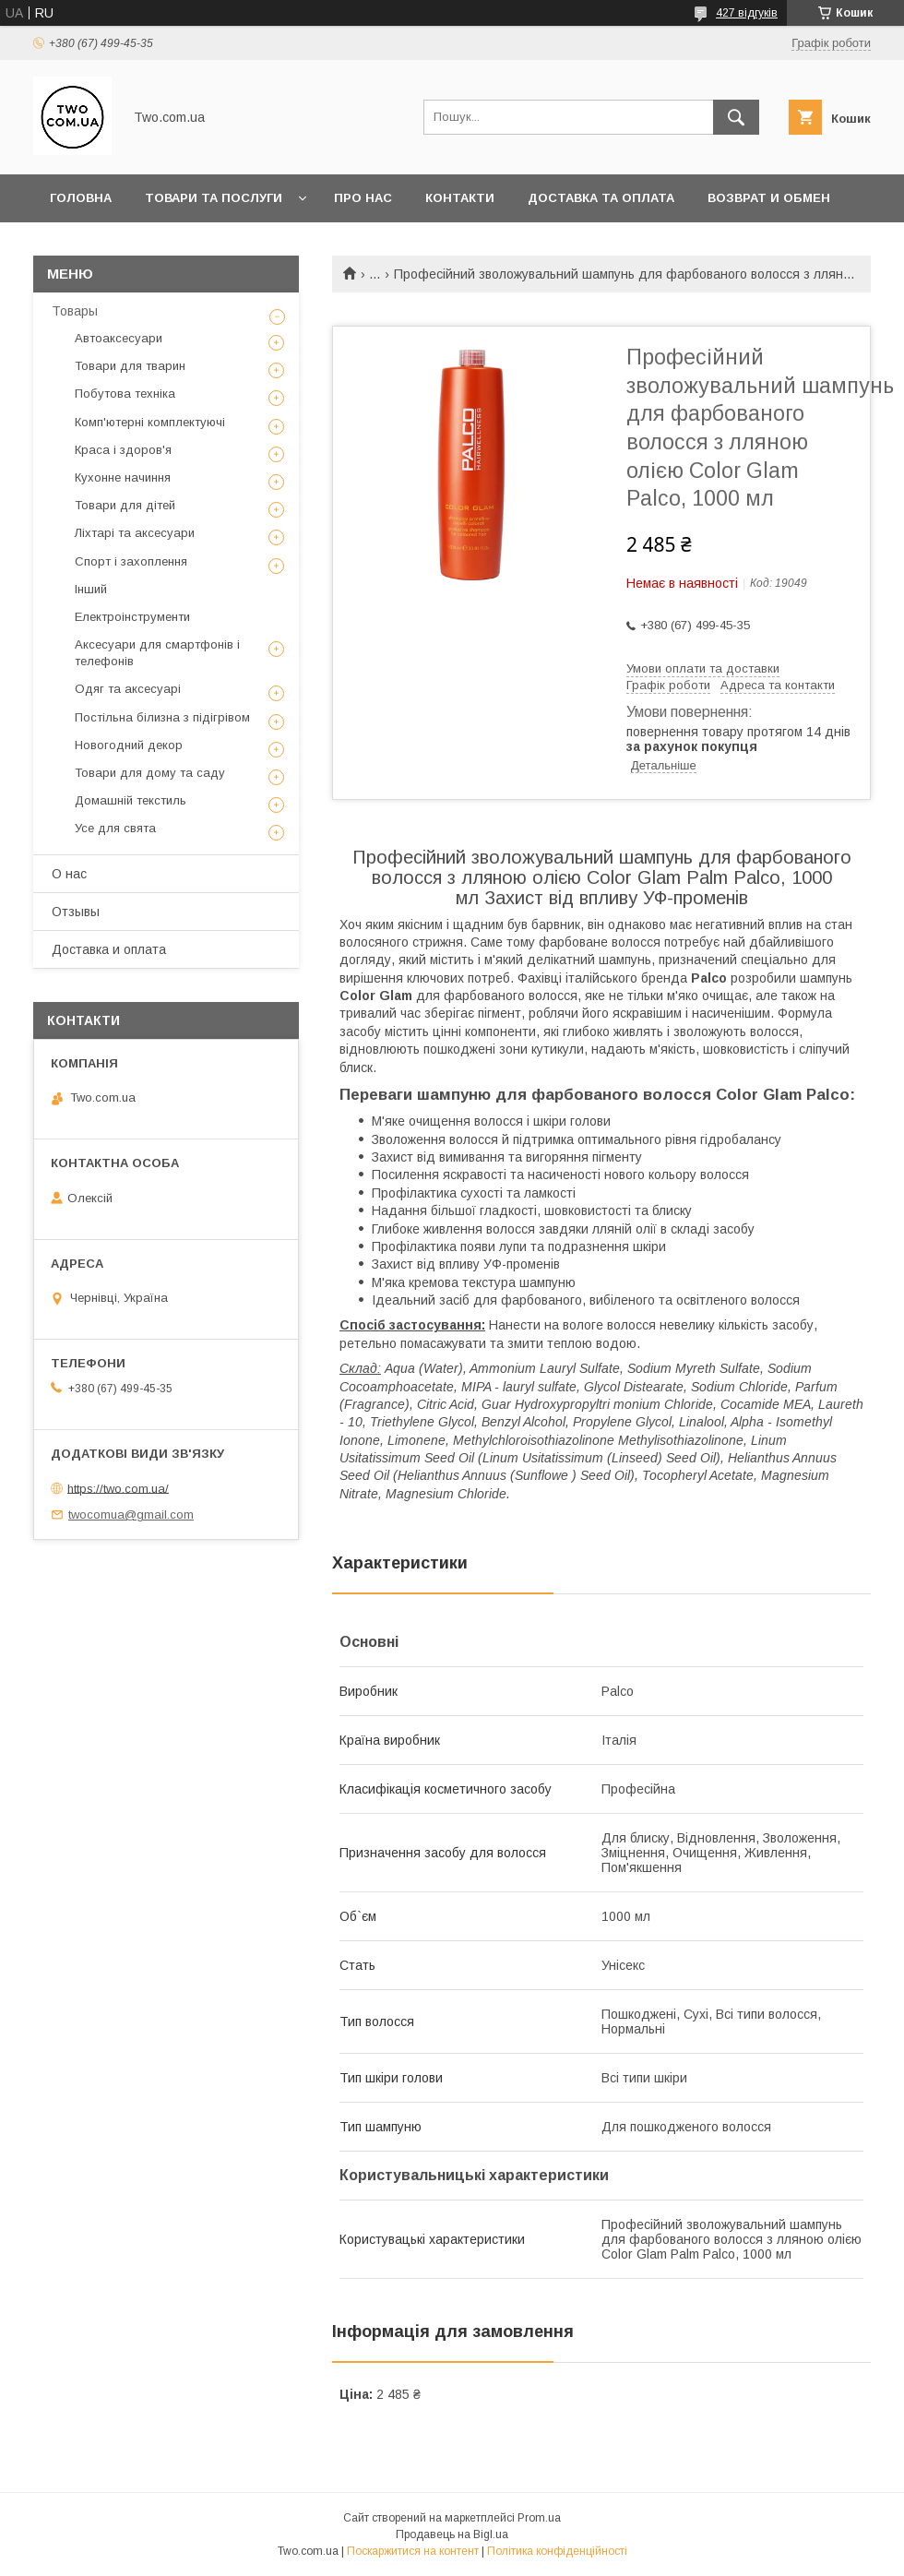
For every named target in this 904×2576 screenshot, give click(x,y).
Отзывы (76, 911)
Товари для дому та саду (150, 773)
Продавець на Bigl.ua (452, 2534)
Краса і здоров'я (123, 450)
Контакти (459, 198)
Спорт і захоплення (131, 561)
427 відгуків (747, 12)
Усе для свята (115, 828)
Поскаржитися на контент (413, 2551)
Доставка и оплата (109, 949)
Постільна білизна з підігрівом (162, 717)
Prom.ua (539, 2517)
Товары (75, 311)
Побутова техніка (125, 393)
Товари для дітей (125, 505)
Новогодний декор (129, 745)
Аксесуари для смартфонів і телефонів (157, 653)
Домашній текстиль (130, 800)
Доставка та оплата (601, 198)
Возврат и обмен (769, 198)
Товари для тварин (130, 366)
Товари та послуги (213, 198)
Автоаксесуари (118, 338)
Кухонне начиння (123, 477)
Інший (91, 589)
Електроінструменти (132, 617)
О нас (69, 873)
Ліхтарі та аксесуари (135, 533)
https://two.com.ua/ (118, 1488)
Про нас (363, 198)
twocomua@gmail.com (131, 1514)
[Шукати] (736, 117)
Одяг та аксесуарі (128, 689)
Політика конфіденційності (557, 2551)
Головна (81, 198)
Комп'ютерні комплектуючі (150, 422)
